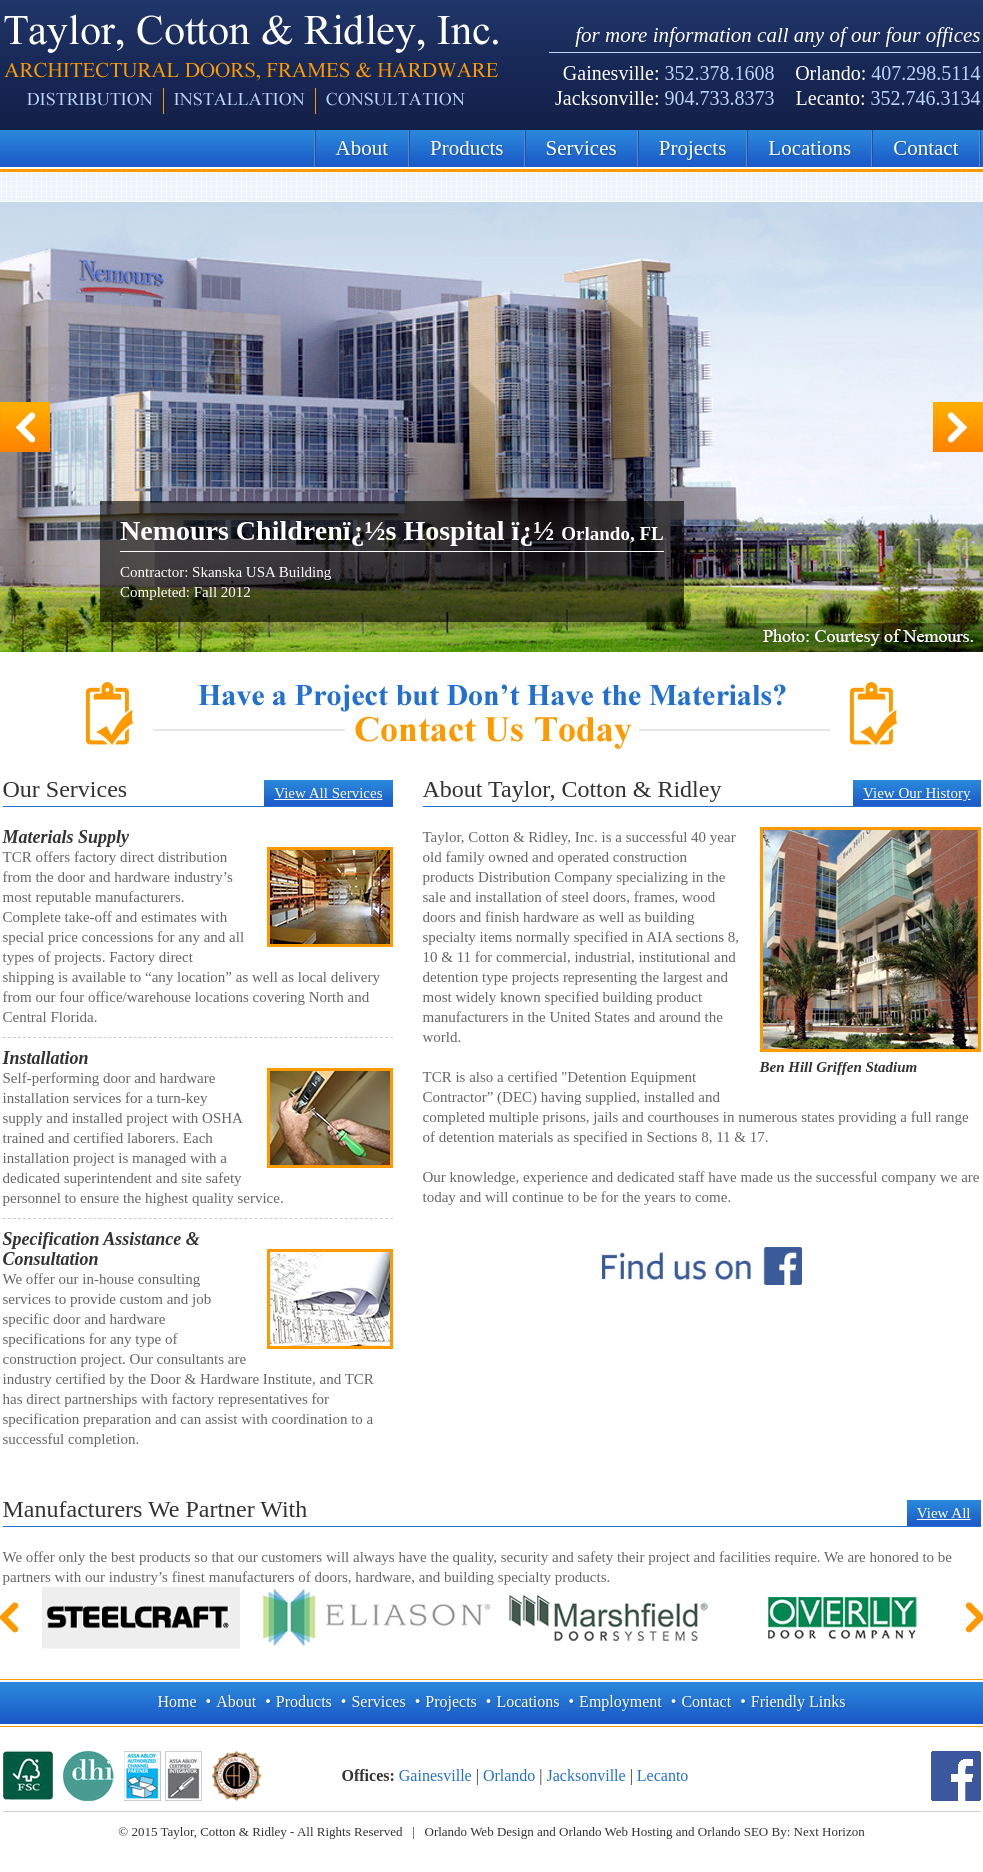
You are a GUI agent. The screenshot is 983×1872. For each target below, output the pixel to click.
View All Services (328, 793)
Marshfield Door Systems (609, 1618)
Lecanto (663, 1775)
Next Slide (958, 427)
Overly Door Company (843, 1618)
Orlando (509, 1775)
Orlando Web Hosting (616, 1831)
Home (177, 1701)
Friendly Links (798, 1701)
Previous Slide (25, 427)
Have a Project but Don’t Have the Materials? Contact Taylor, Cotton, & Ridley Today (492, 715)
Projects (693, 148)
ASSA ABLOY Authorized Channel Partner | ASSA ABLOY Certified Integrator (163, 1776)
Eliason (375, 1618)
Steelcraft (141, 1618)
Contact (925, 148)
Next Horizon (829, 1831)
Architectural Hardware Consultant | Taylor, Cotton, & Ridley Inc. (251, 65)
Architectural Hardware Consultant (237, 1776)
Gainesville (435, 1775)
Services (581, 148)
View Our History (916, 793)
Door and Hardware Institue (88, 1776)
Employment (620, 1701)
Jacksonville (586, 1775)
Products (467, 148)
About (362, 148)
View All (944, 1513)
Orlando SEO (733, 1831)
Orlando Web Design (479, 1831)
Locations (809, 148)
